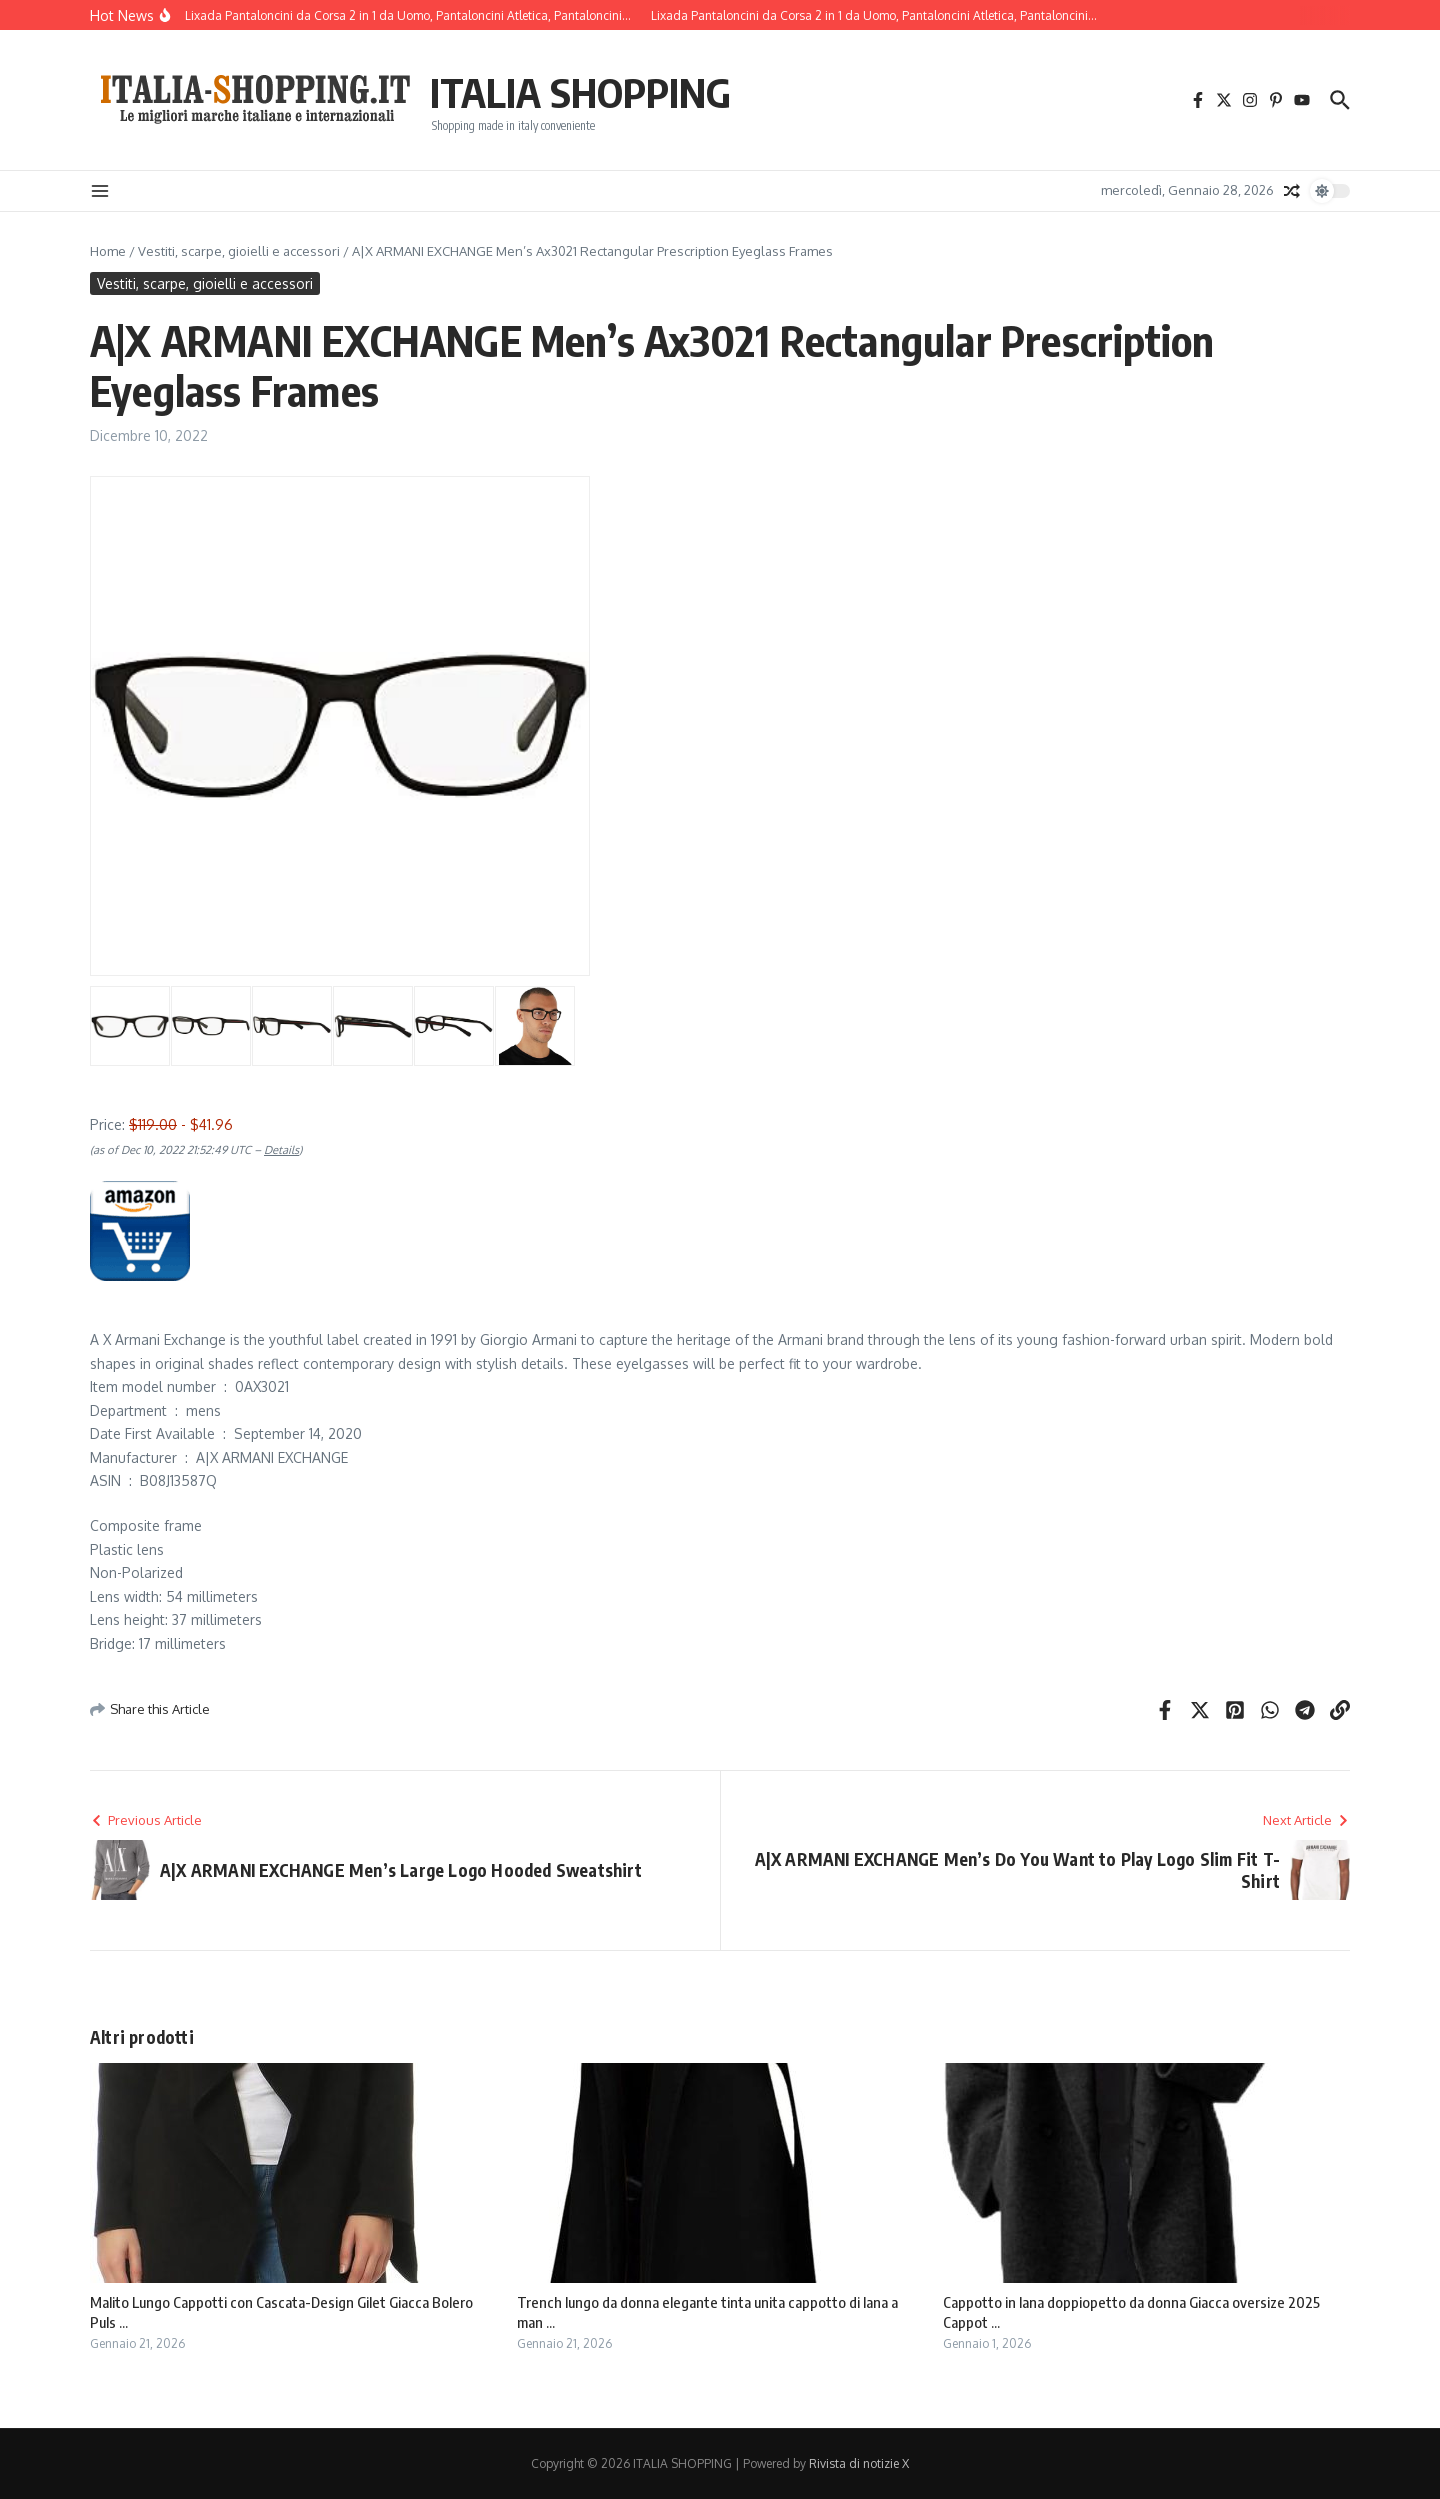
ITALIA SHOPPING (580, 92)
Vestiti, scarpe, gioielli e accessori (239, 251)
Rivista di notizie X (859, 2463)
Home (108, 251)
